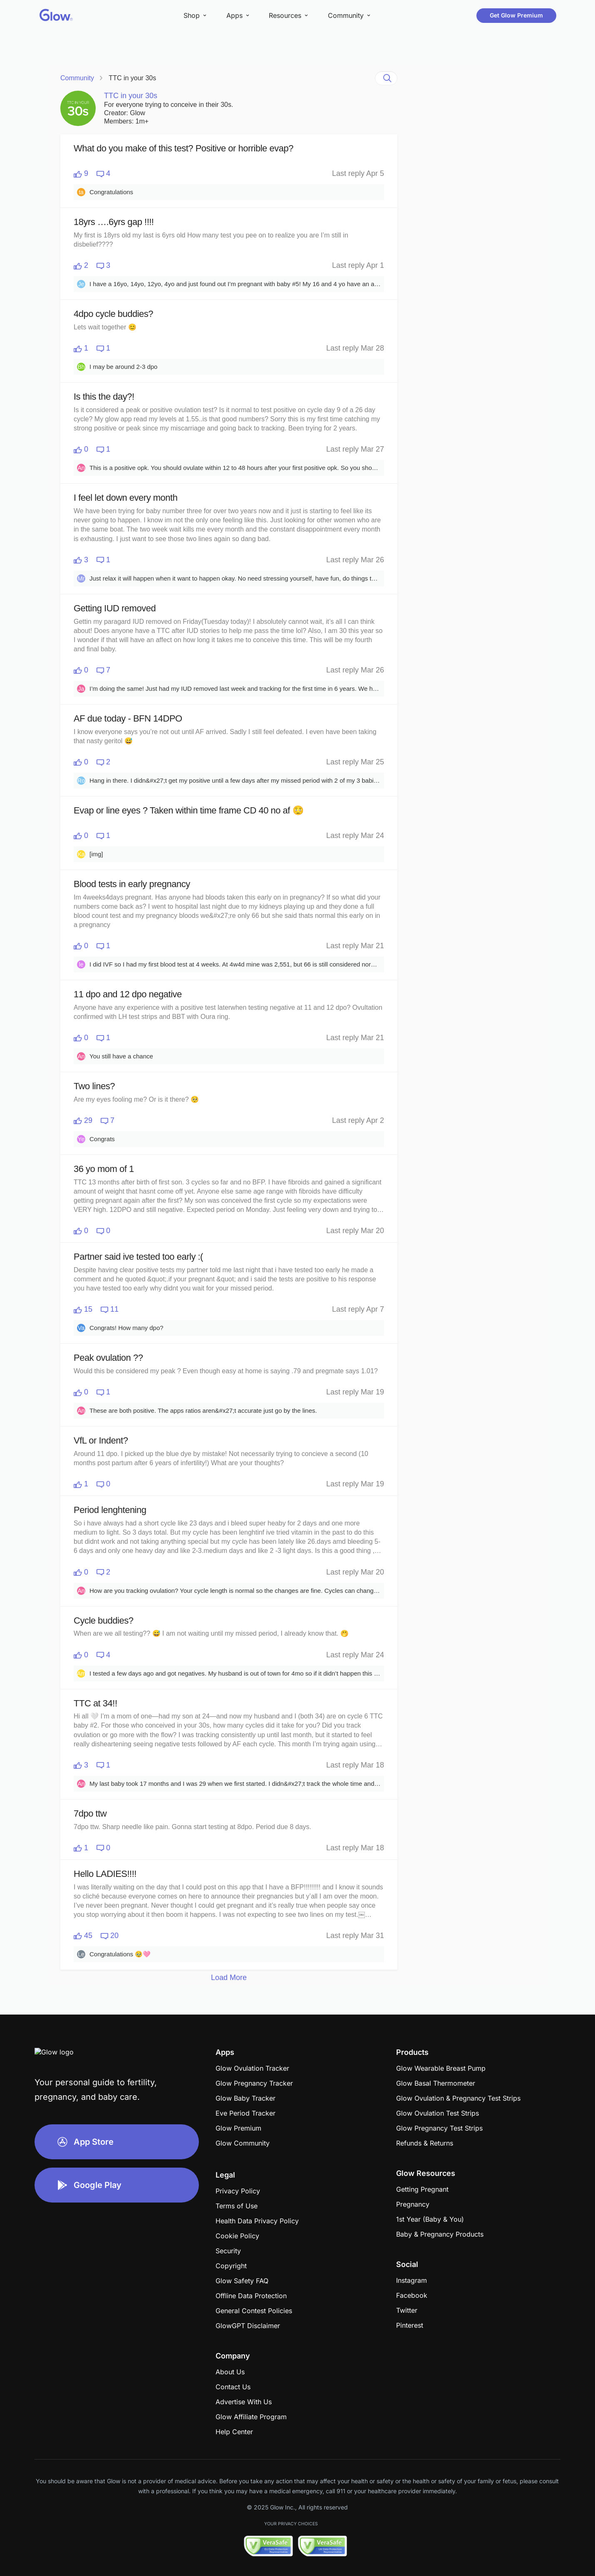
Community (77, 78)
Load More (229, 1977)
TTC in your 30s (132, 78)
